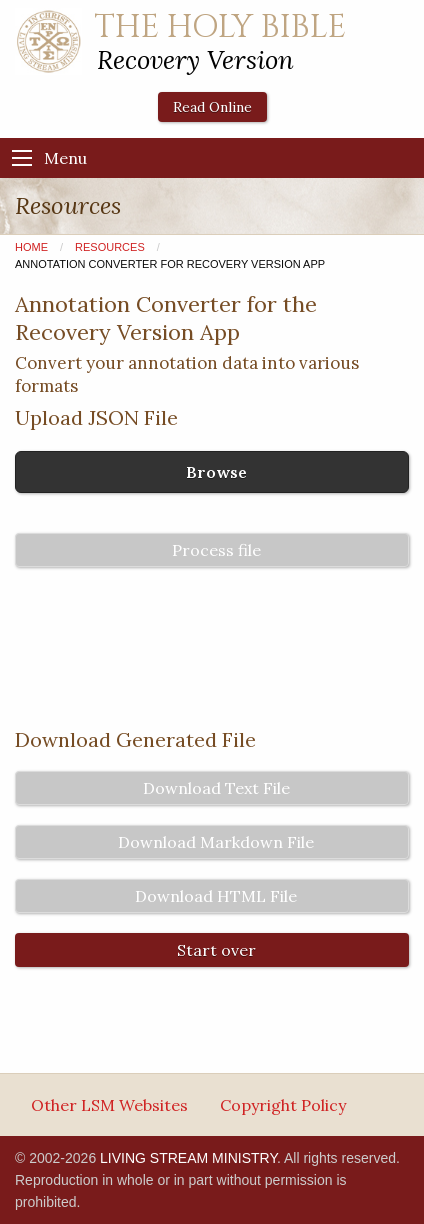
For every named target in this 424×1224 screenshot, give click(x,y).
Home (31, 247)
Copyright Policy (283, 1105)
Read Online (212, 107)
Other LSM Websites (109, 1105)
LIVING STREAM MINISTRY (188, 1158)
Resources (110, 247)
